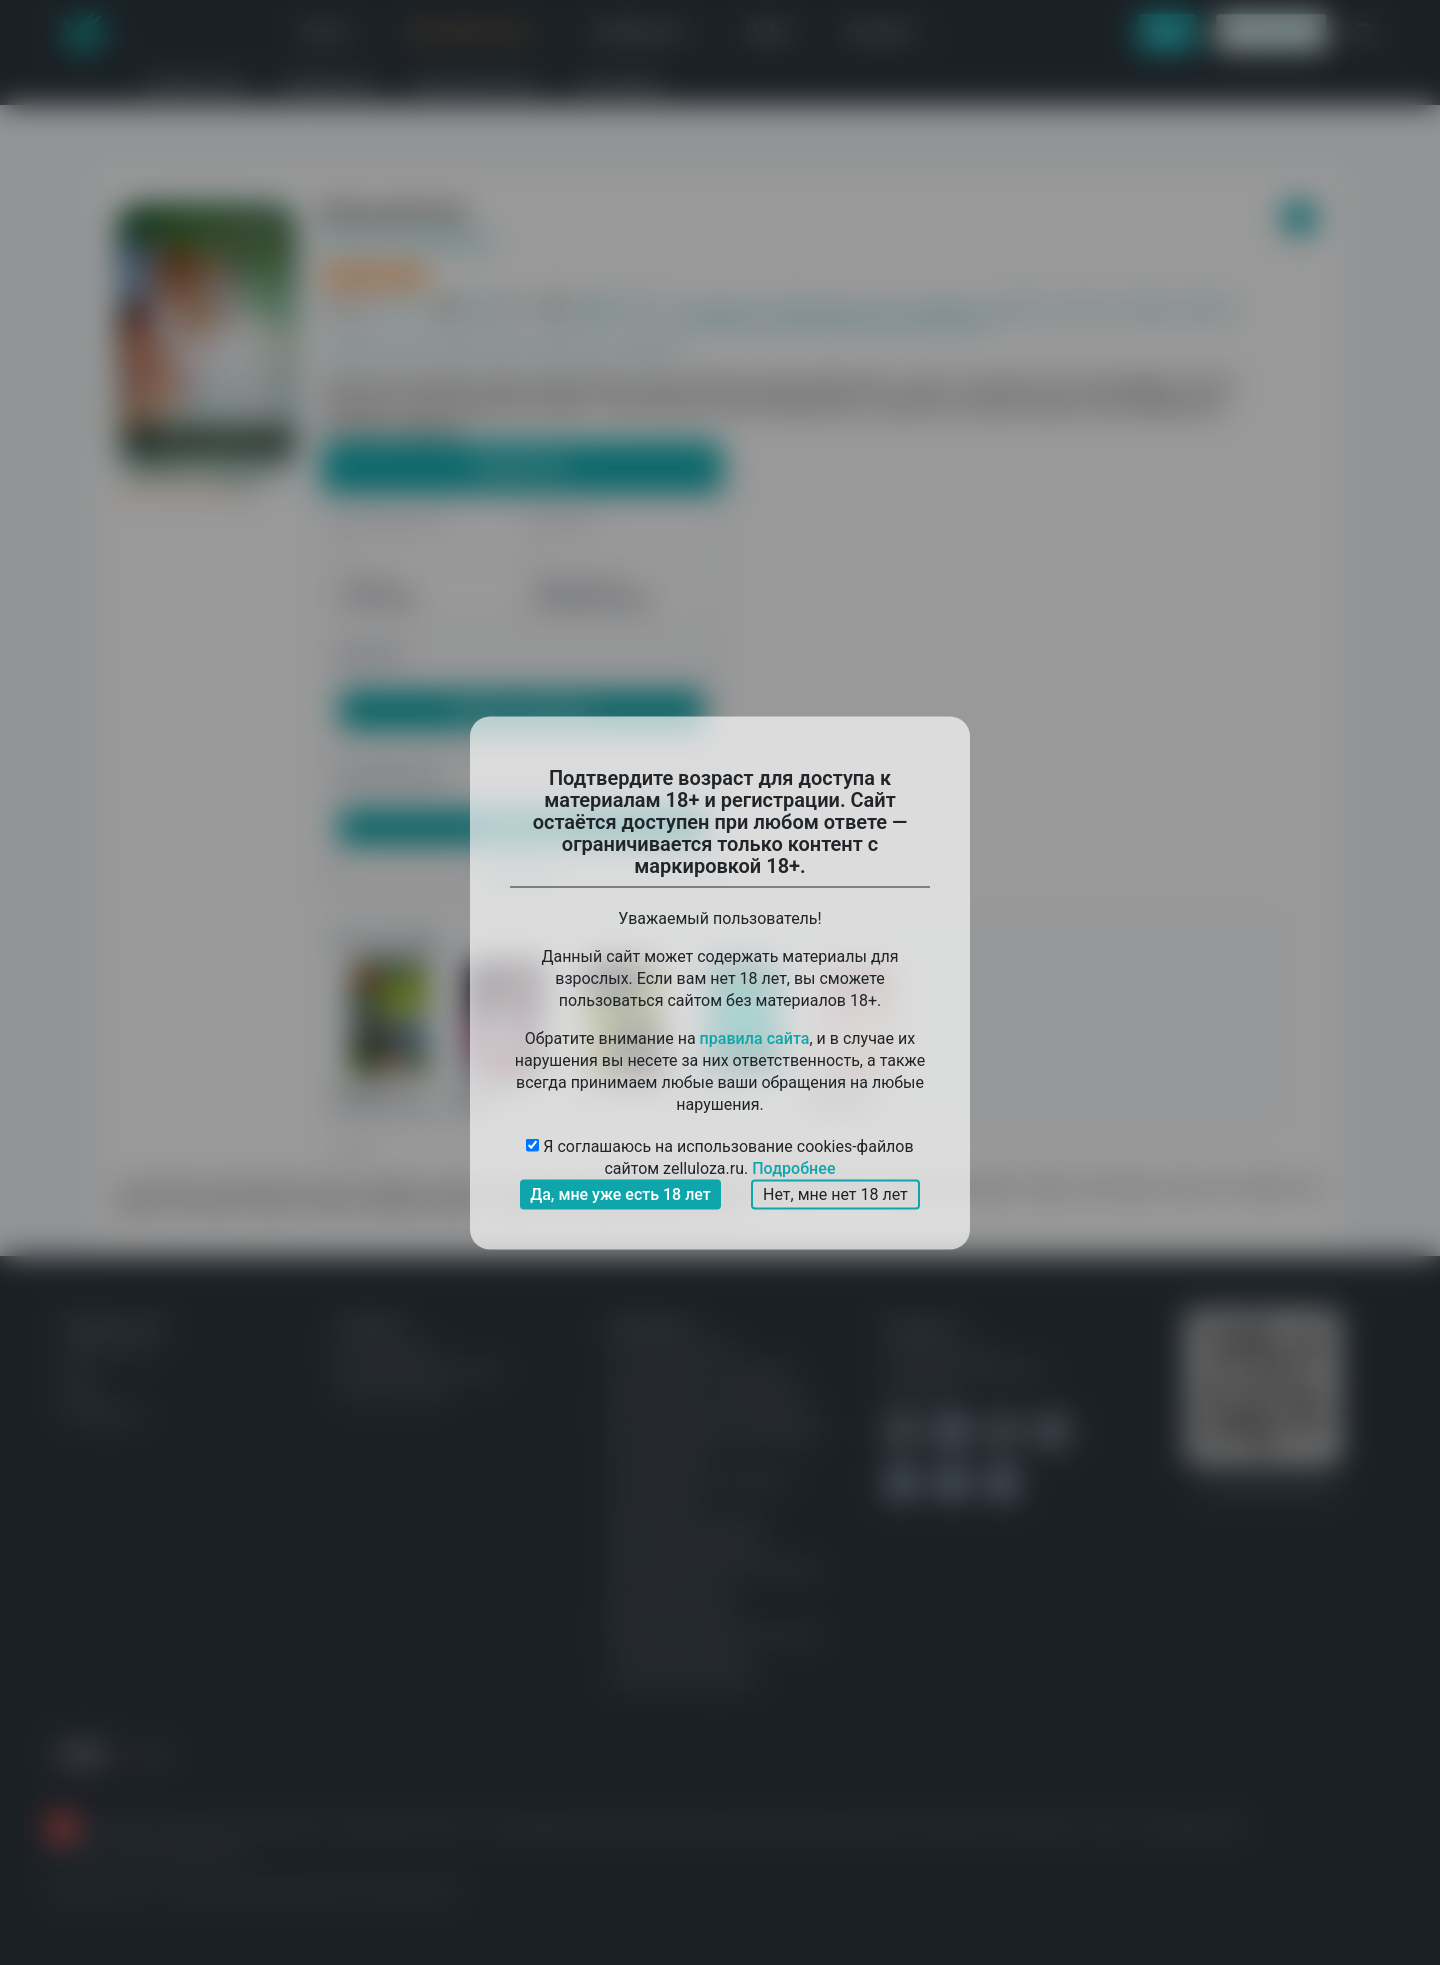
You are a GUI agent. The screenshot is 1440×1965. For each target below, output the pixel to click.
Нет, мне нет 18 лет (835, 1193)
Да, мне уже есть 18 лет (620, 1193)
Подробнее (793, 1167)
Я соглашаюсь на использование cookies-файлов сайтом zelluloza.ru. (719, 1157)
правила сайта (755, 1037)
